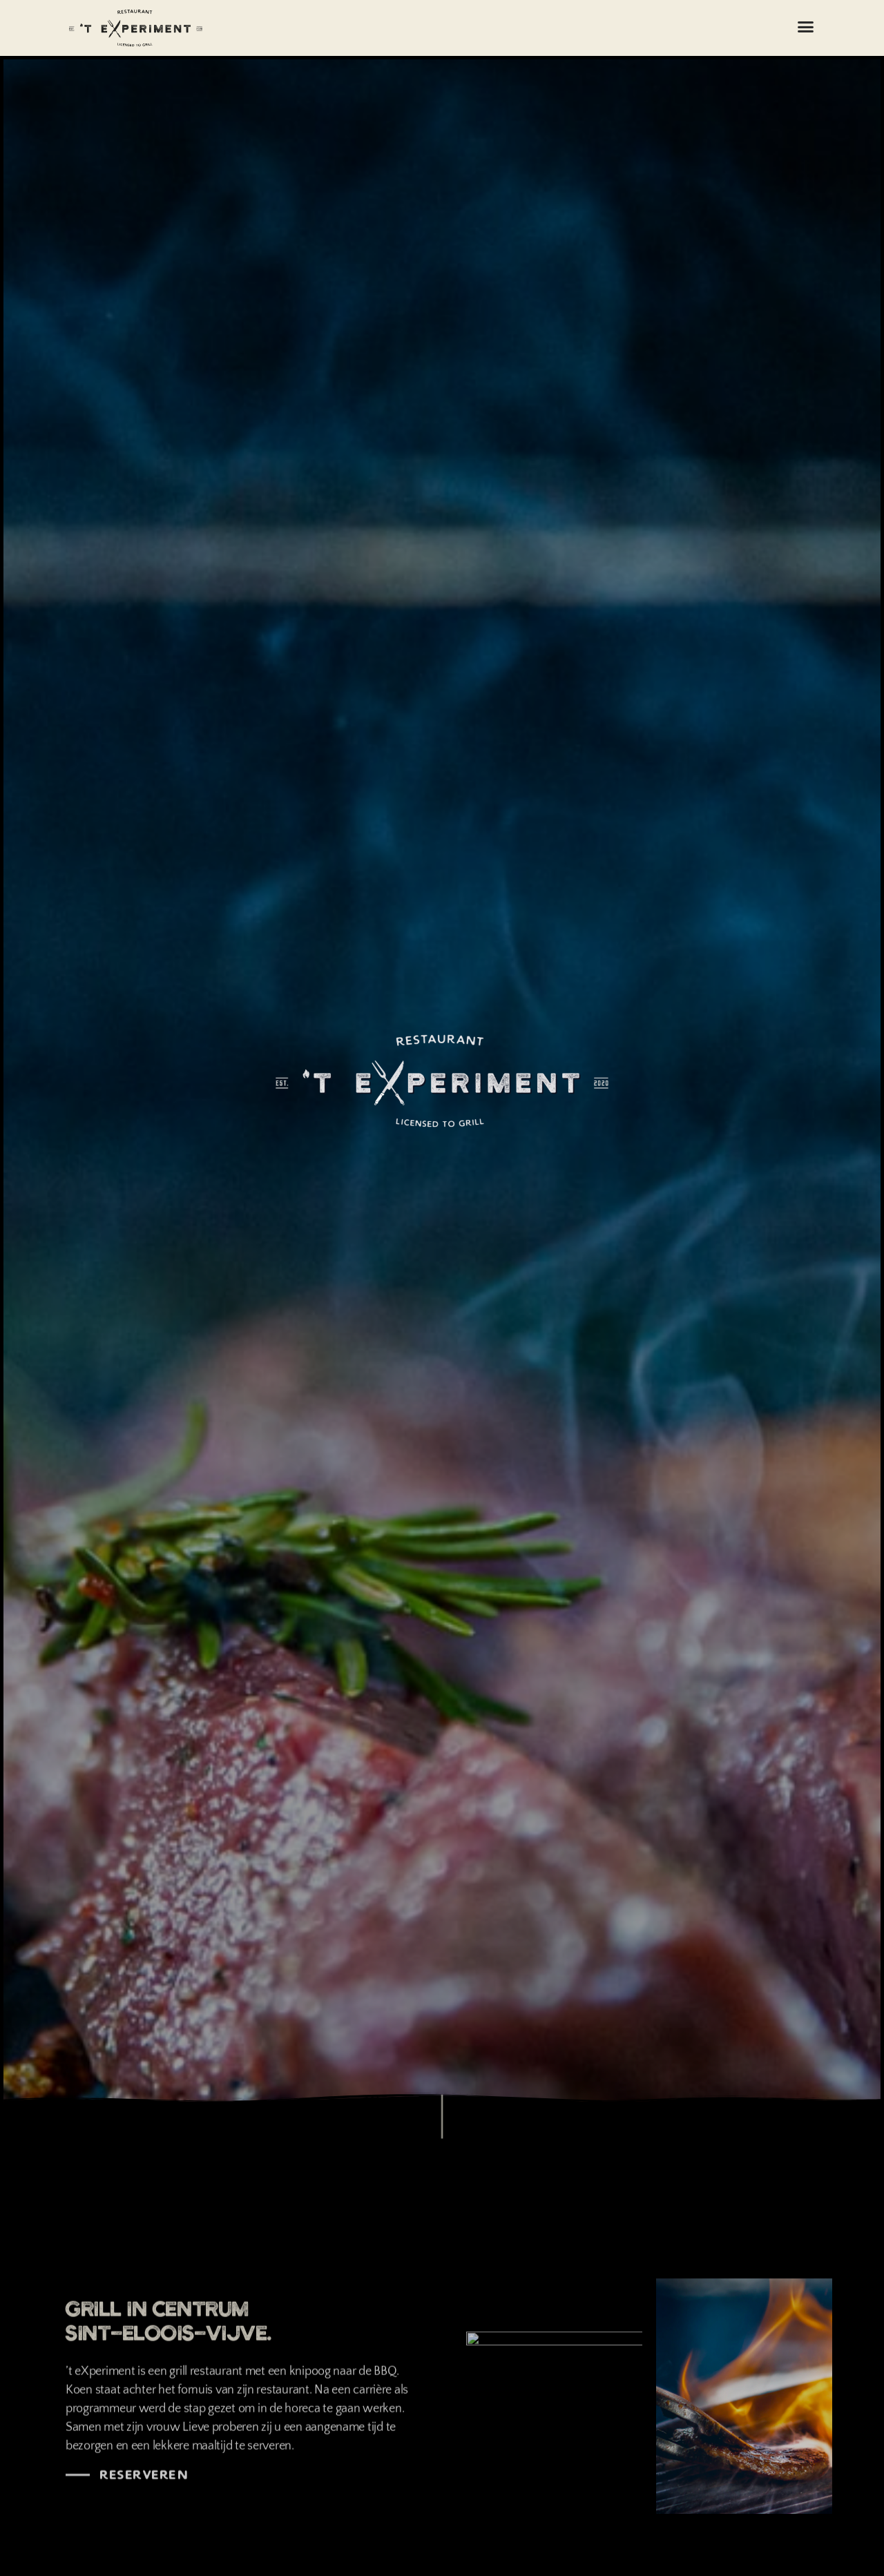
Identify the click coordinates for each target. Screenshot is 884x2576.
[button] (805, 27)
